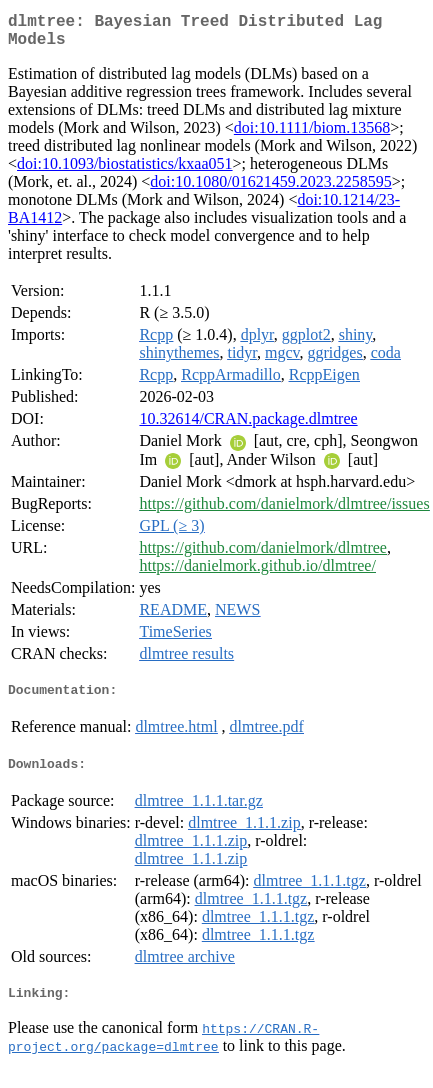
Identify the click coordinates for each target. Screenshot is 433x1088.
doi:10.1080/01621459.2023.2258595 (270, 189)
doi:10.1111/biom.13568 (312, 135)
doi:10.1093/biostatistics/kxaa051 (125, 171)
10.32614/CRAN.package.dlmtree (248, 426)
